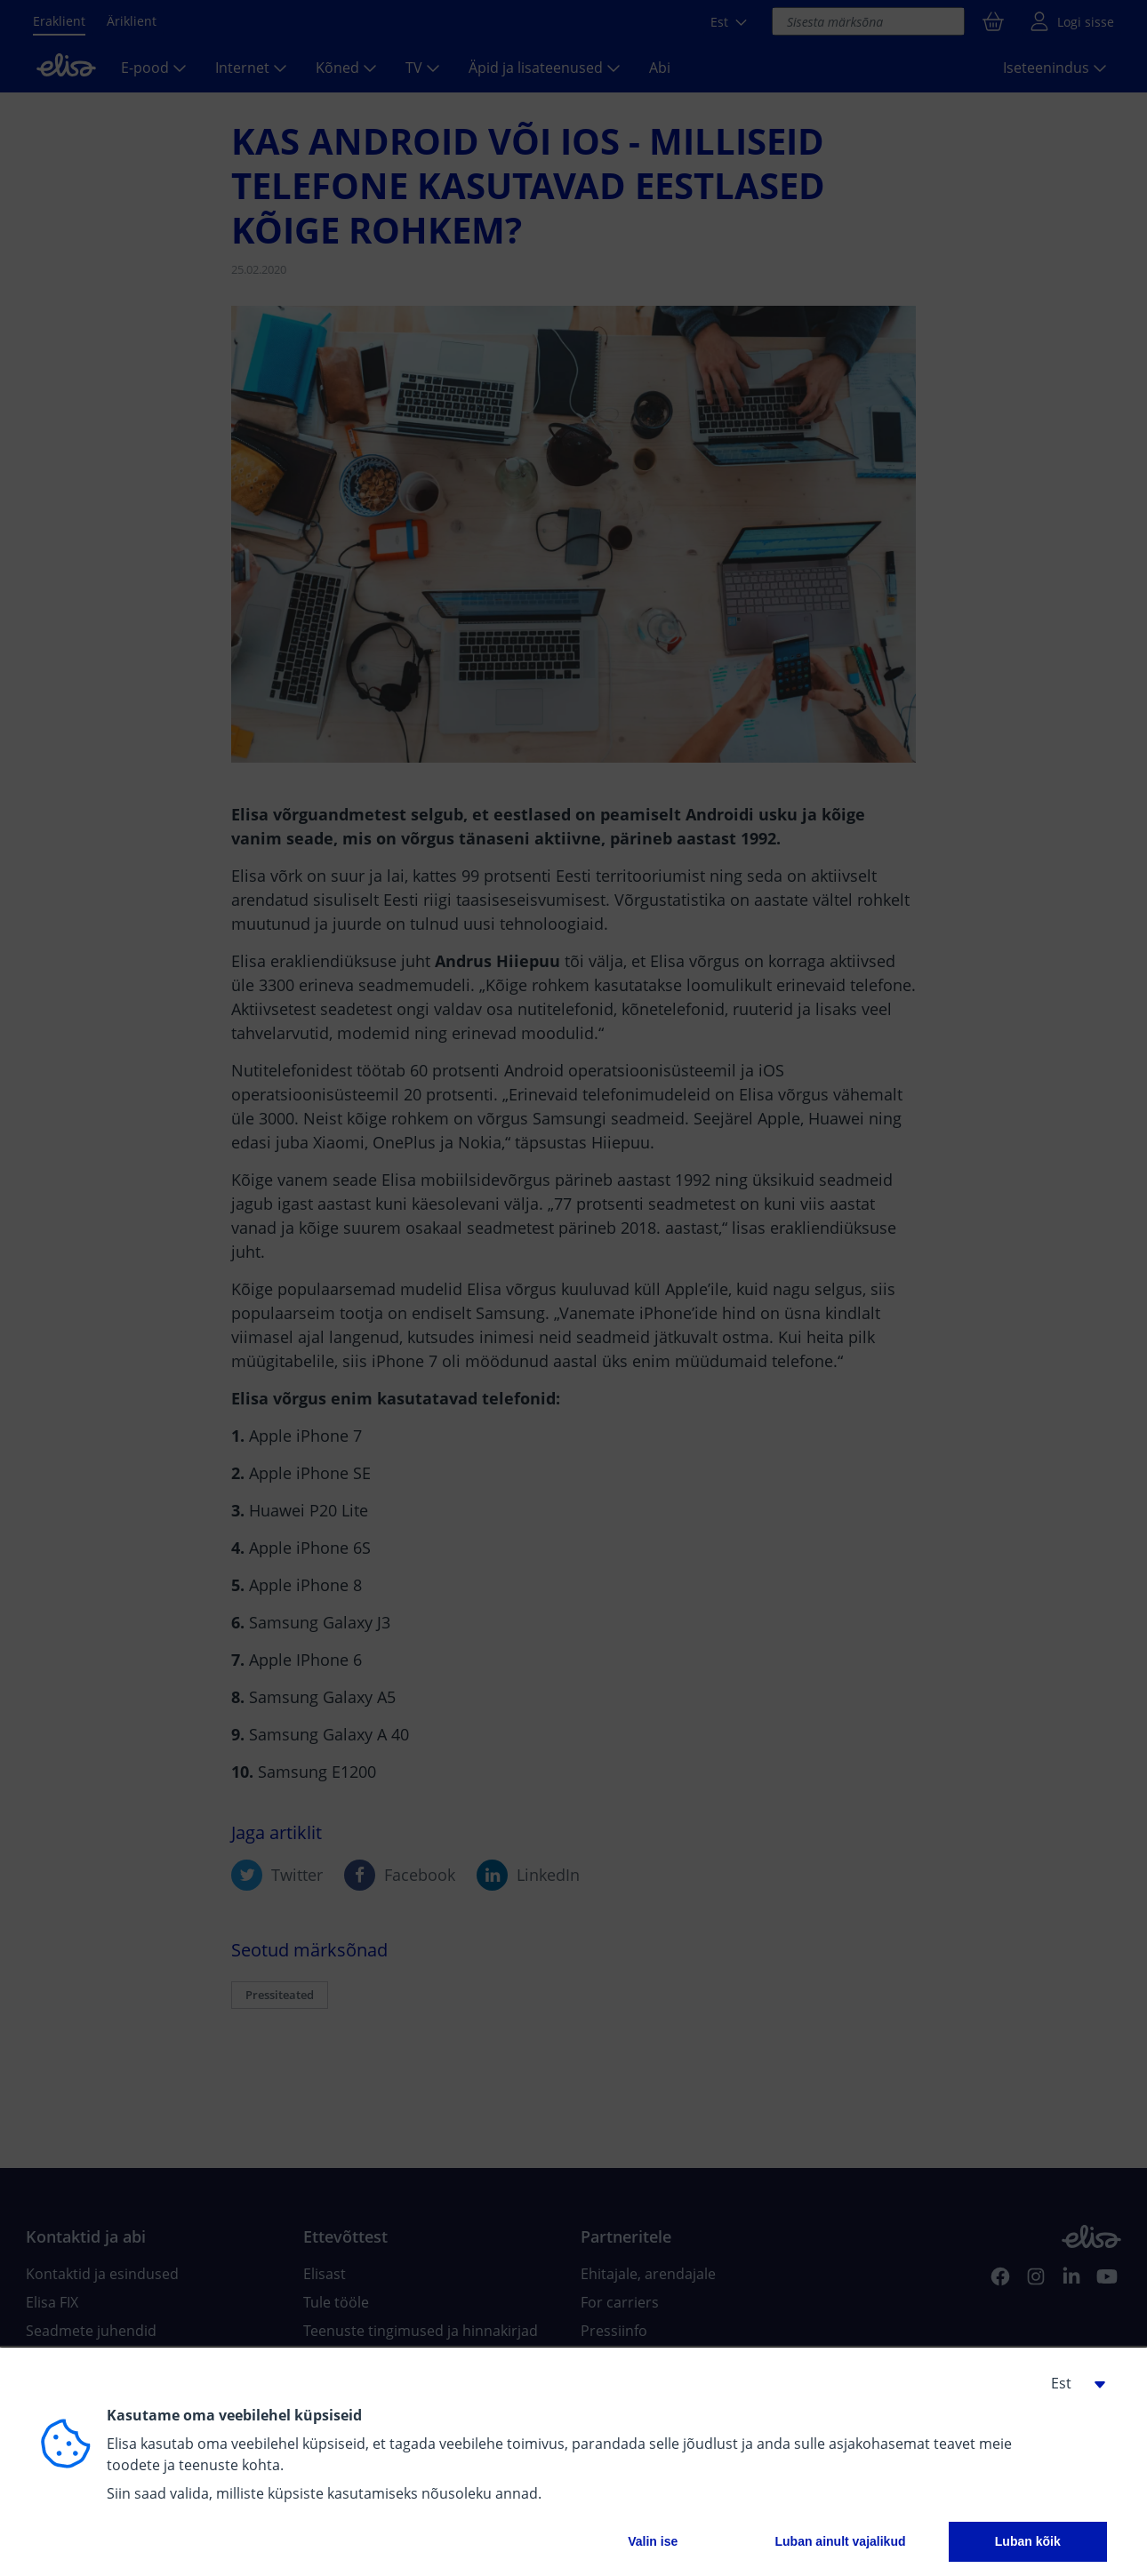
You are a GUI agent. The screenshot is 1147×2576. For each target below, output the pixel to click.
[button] (1071, 2383)
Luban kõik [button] (1028, 2541)
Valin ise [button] (653, 2541)
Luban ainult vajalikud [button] (839, 2541)
